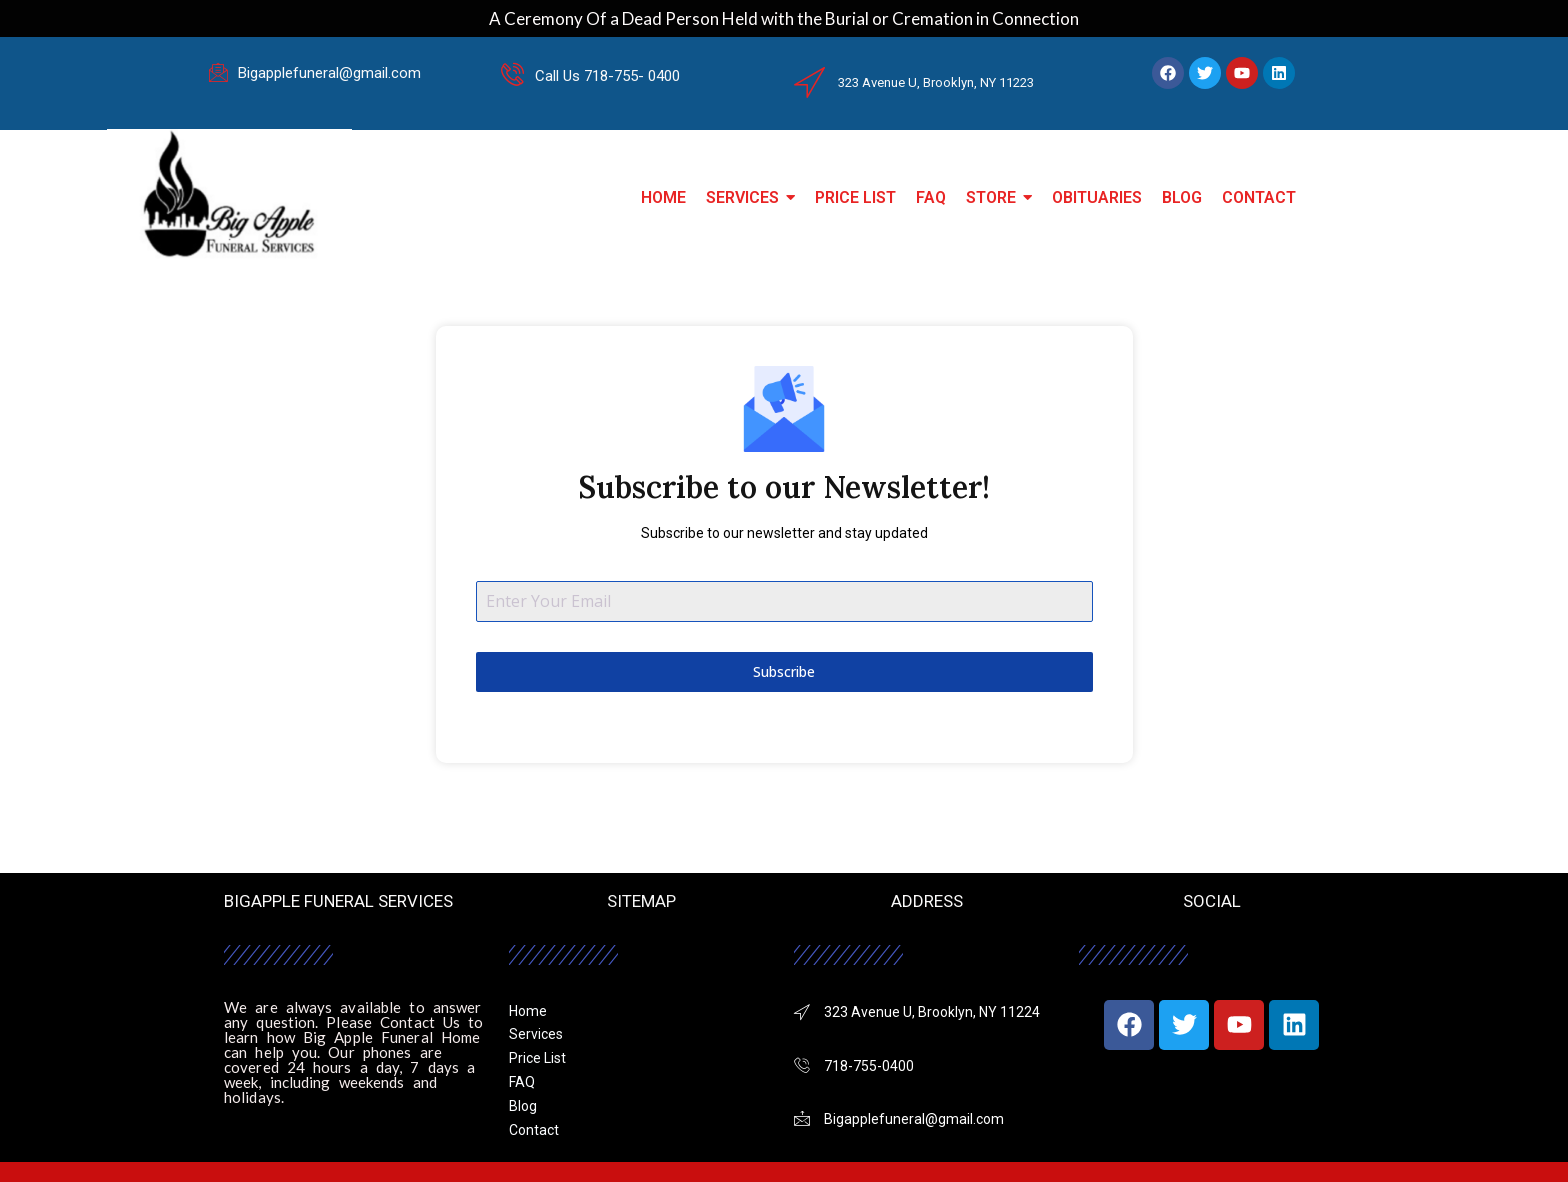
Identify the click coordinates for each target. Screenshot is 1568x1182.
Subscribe (784, 671)
